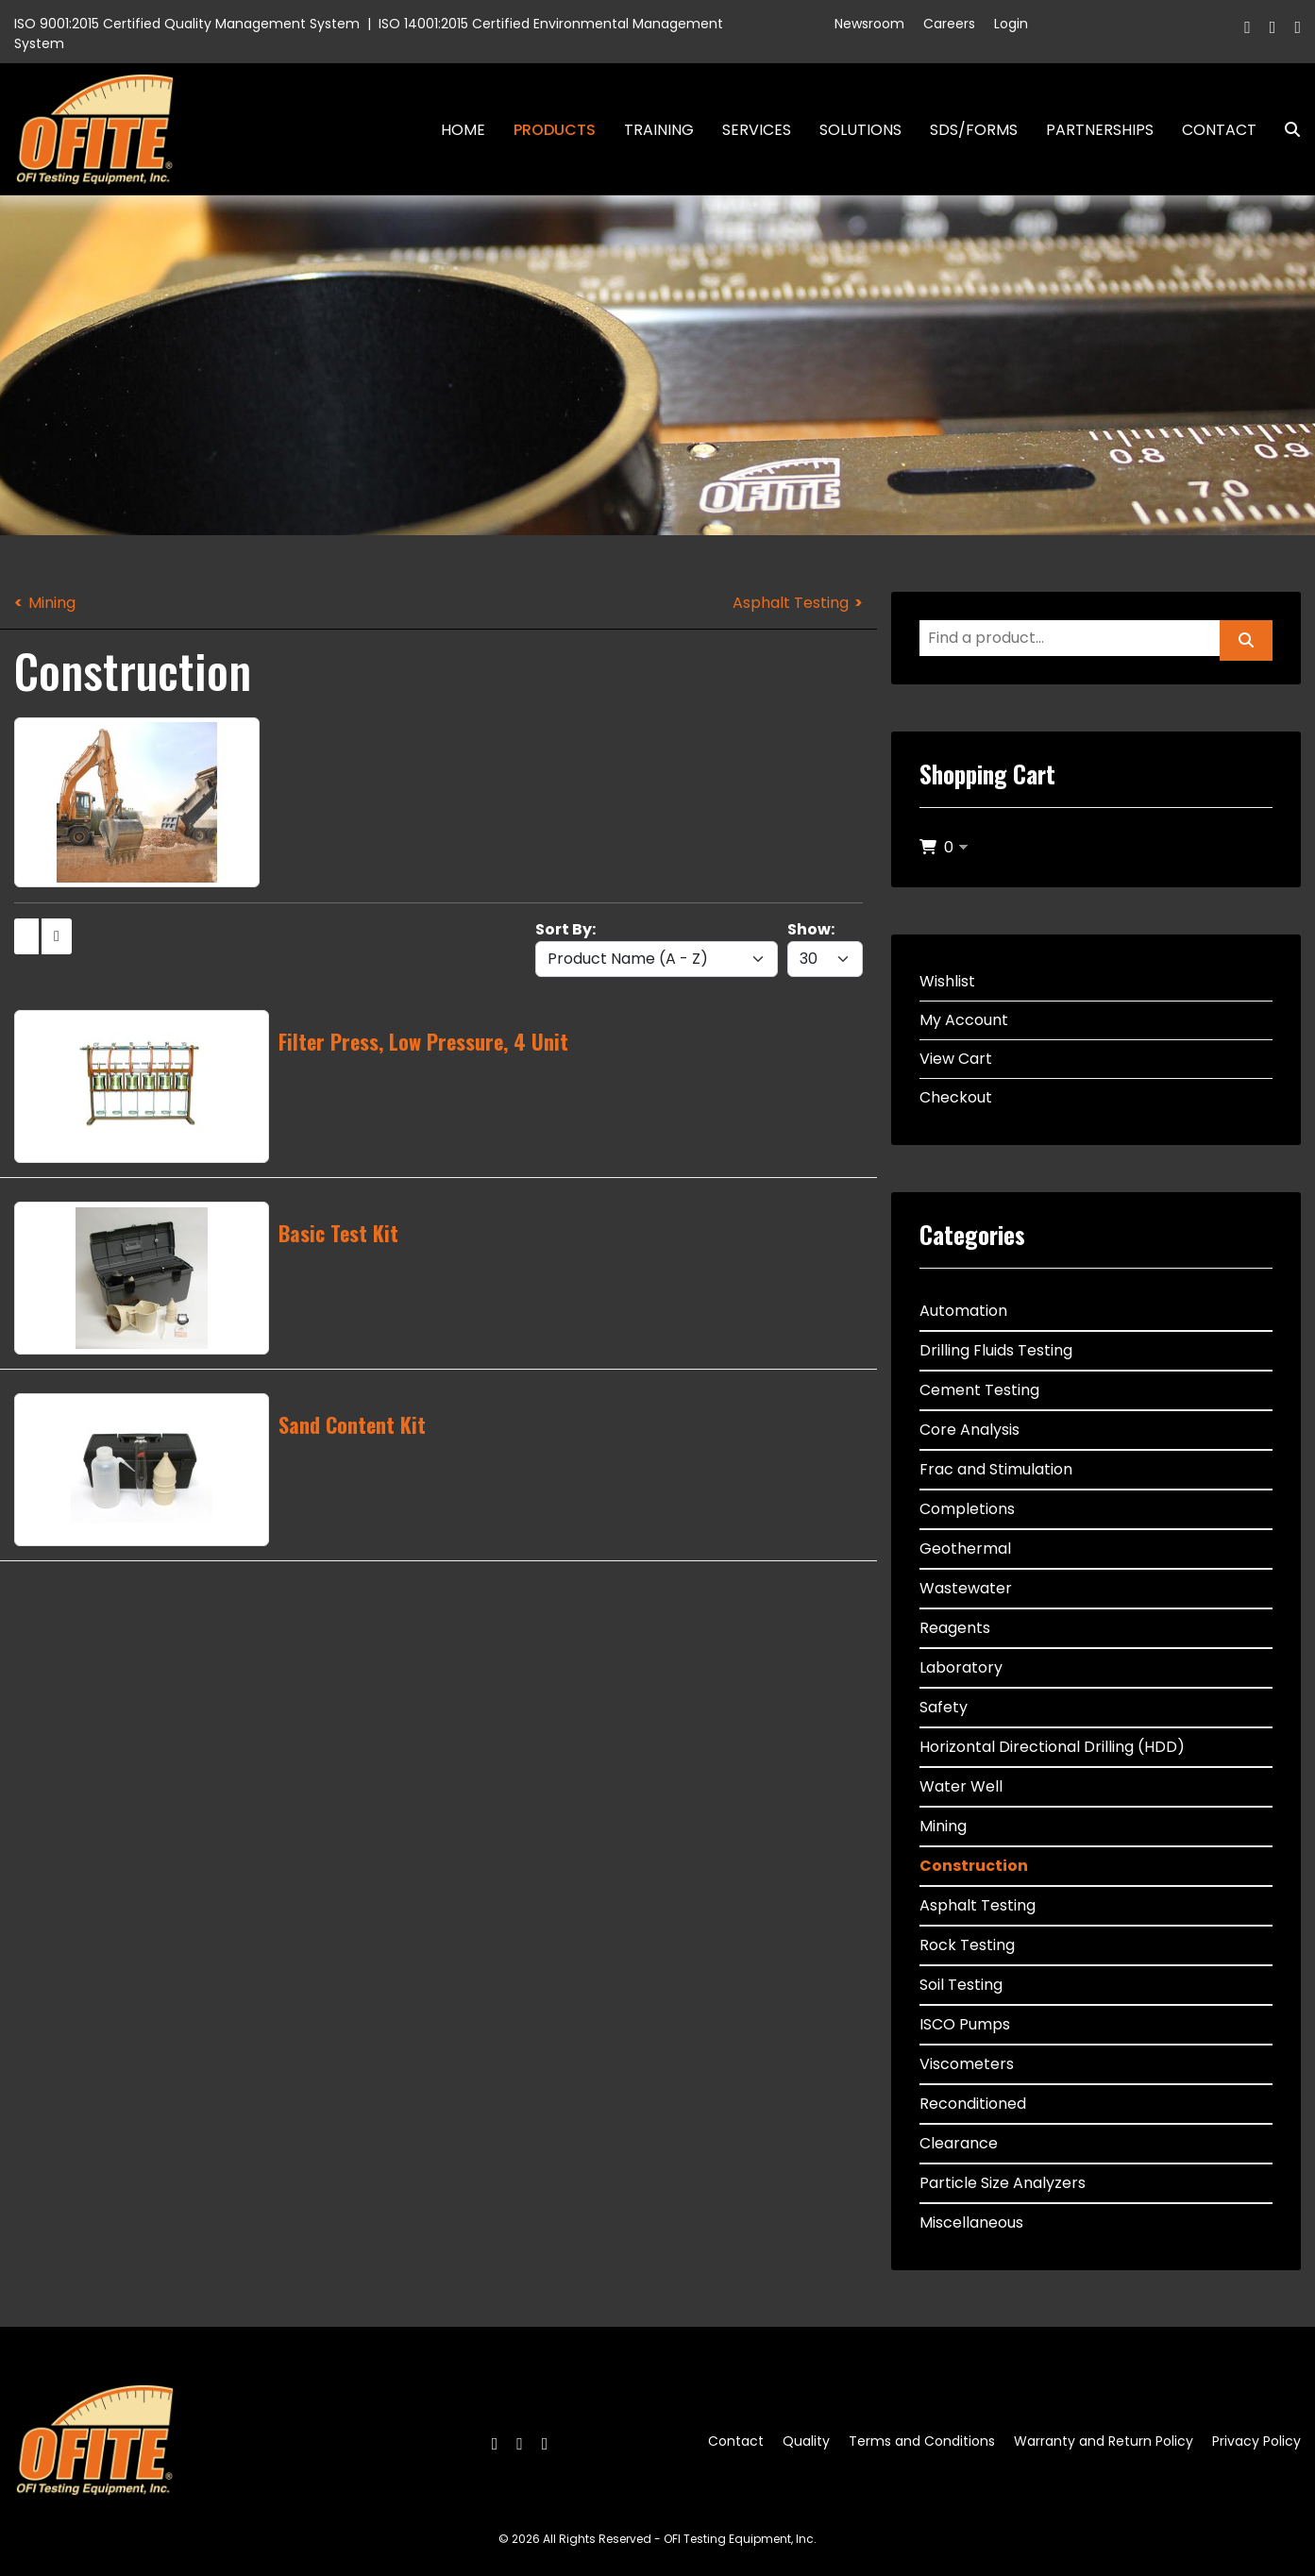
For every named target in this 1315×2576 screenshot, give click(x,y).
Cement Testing (979, 1390)
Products (555, 130)
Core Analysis (969, 1429)
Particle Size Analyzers (1002, 2183)
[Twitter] (1273, 27)
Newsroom (869, 23)
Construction (973, 1866)
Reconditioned (972, 2103)
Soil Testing (961, 1984)
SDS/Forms (974, 130)
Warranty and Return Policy (1103, 2441)
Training (659, 130)
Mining (52, 603)
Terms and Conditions (922, 2441)
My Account (963, 1020)
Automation (963, 1311)
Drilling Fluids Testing (995, 1350)
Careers (949, 23)
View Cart (955, 1058)
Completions (967, 1509)
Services (756, 130)
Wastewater (965, 1588)
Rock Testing (967, 1945)
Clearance (958, 2143)
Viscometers (966, 2064)
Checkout (955, 1097)
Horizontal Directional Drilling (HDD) (1052, 1747)
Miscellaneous (971, 2222)
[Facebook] (1247, 27)
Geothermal (965, 1548)
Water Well (961, 1786)
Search (1285, 129)
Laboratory (961, 1667)
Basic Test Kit (338, 1233)
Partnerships (1100, 130)
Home (463, 130)
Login (1011, 23)
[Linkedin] (1297, 27)
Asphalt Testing (791, 603)
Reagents (954, 1628)
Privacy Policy (1256, 2441)
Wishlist (947, 981)
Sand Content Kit (352, 1424)
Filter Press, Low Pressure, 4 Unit (423, 1041)
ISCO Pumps (964, 2024)
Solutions (860, 130)
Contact (1219, 130)
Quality (806, 2441)
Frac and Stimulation (995, 1469)
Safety (943, 1707)
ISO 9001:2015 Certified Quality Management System (187, 23)
